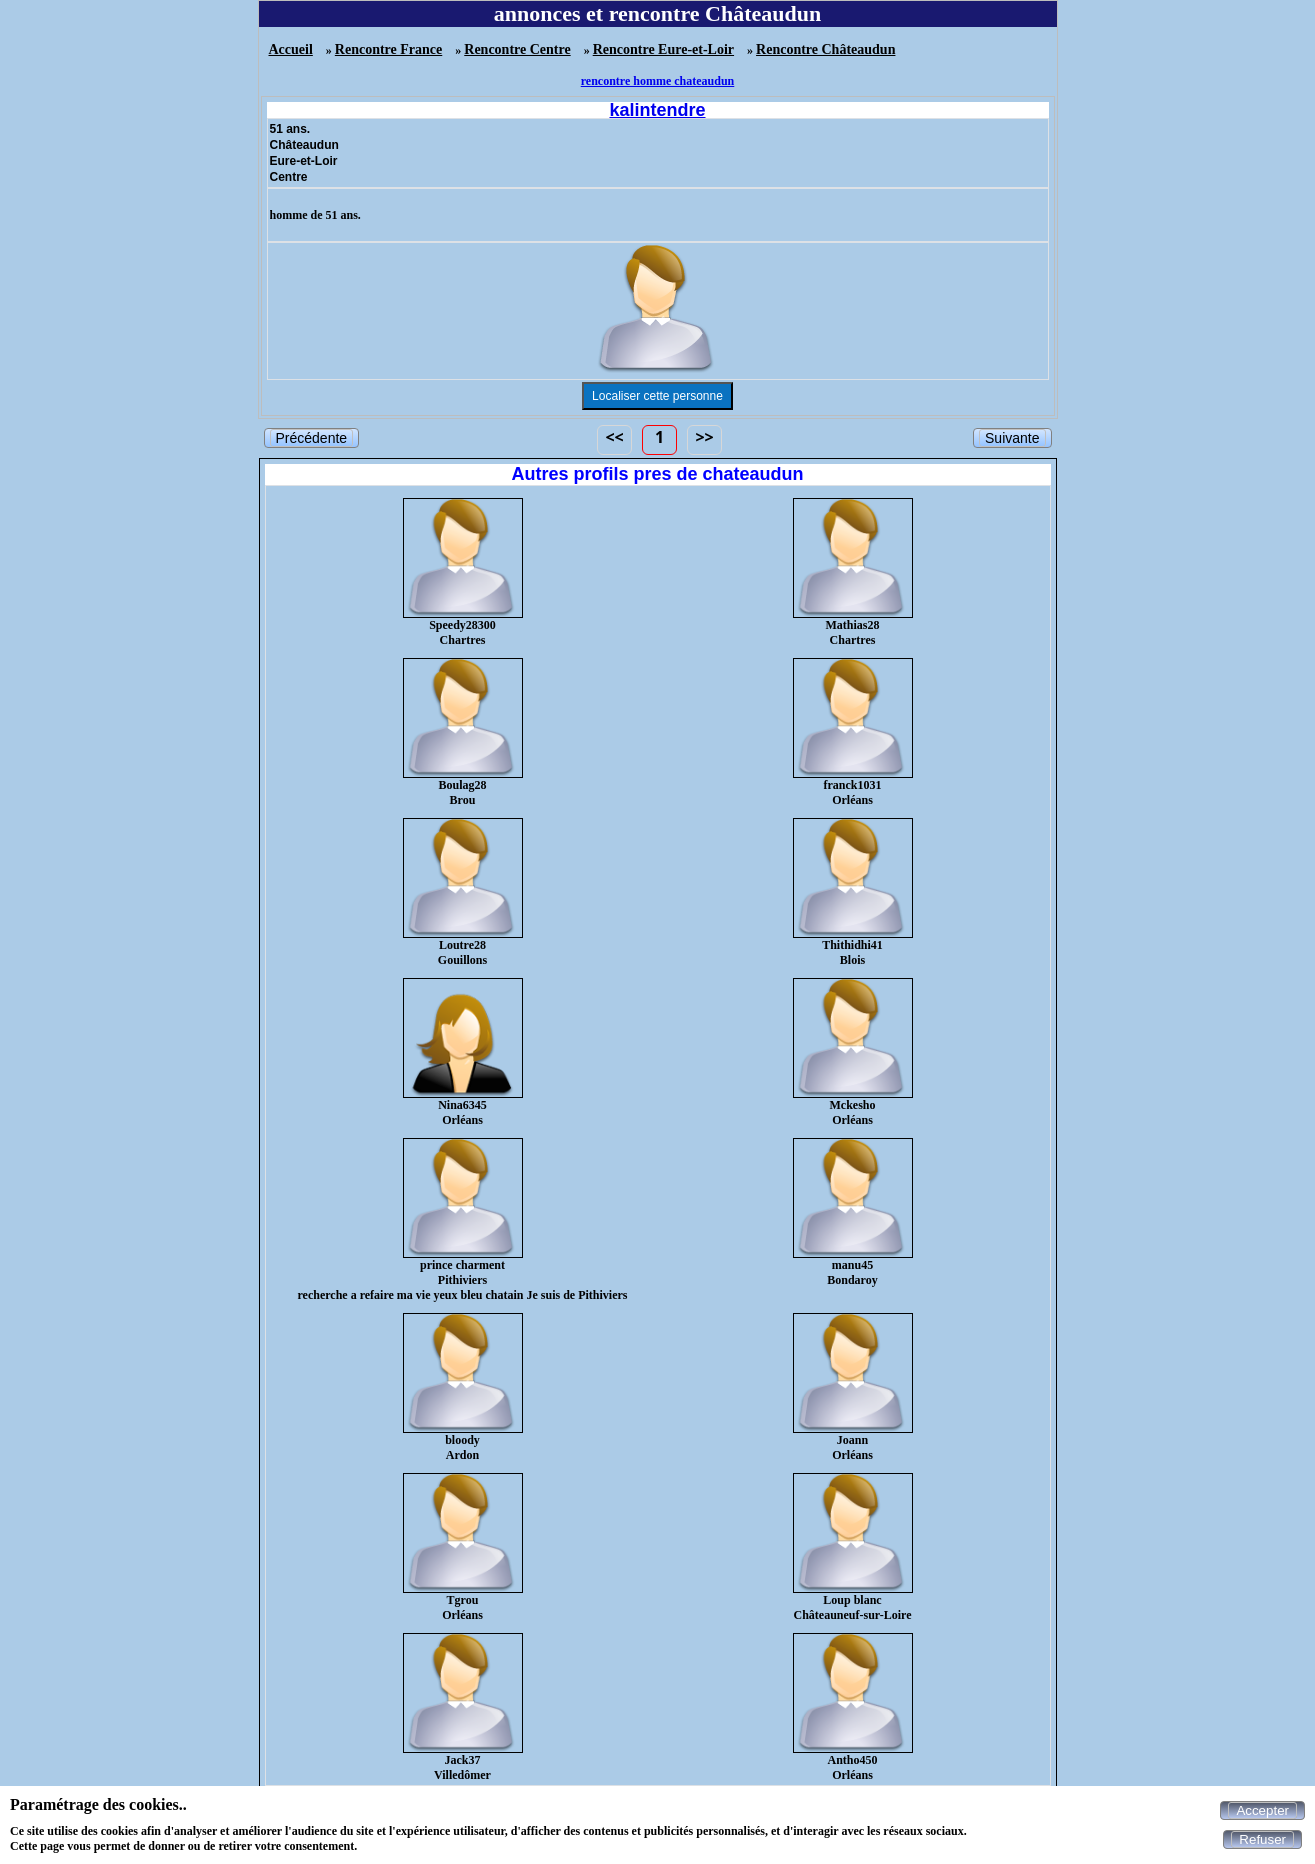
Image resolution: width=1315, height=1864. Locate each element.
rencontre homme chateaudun (658, 81)
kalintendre (657, 110)
